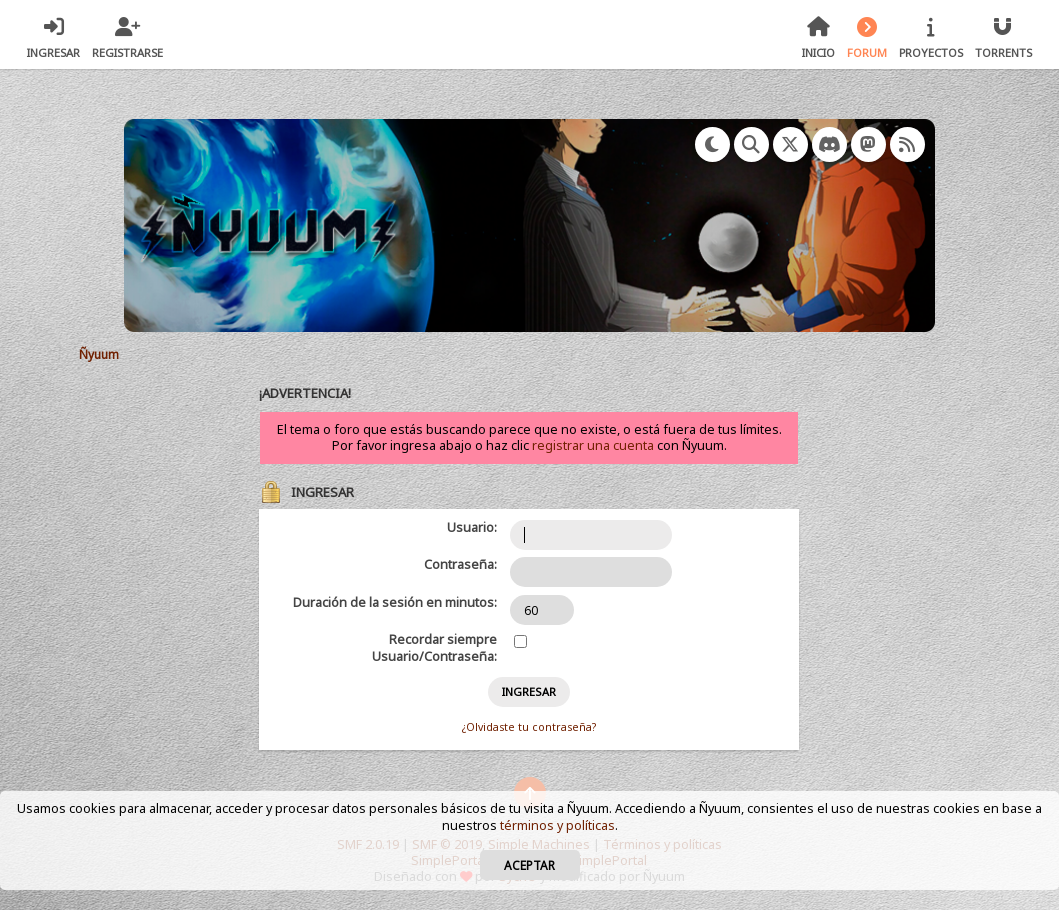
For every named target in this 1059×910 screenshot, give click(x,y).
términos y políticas (557, 825)
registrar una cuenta (593, 445)
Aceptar (529, 865)
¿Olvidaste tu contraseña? (529, 727)
